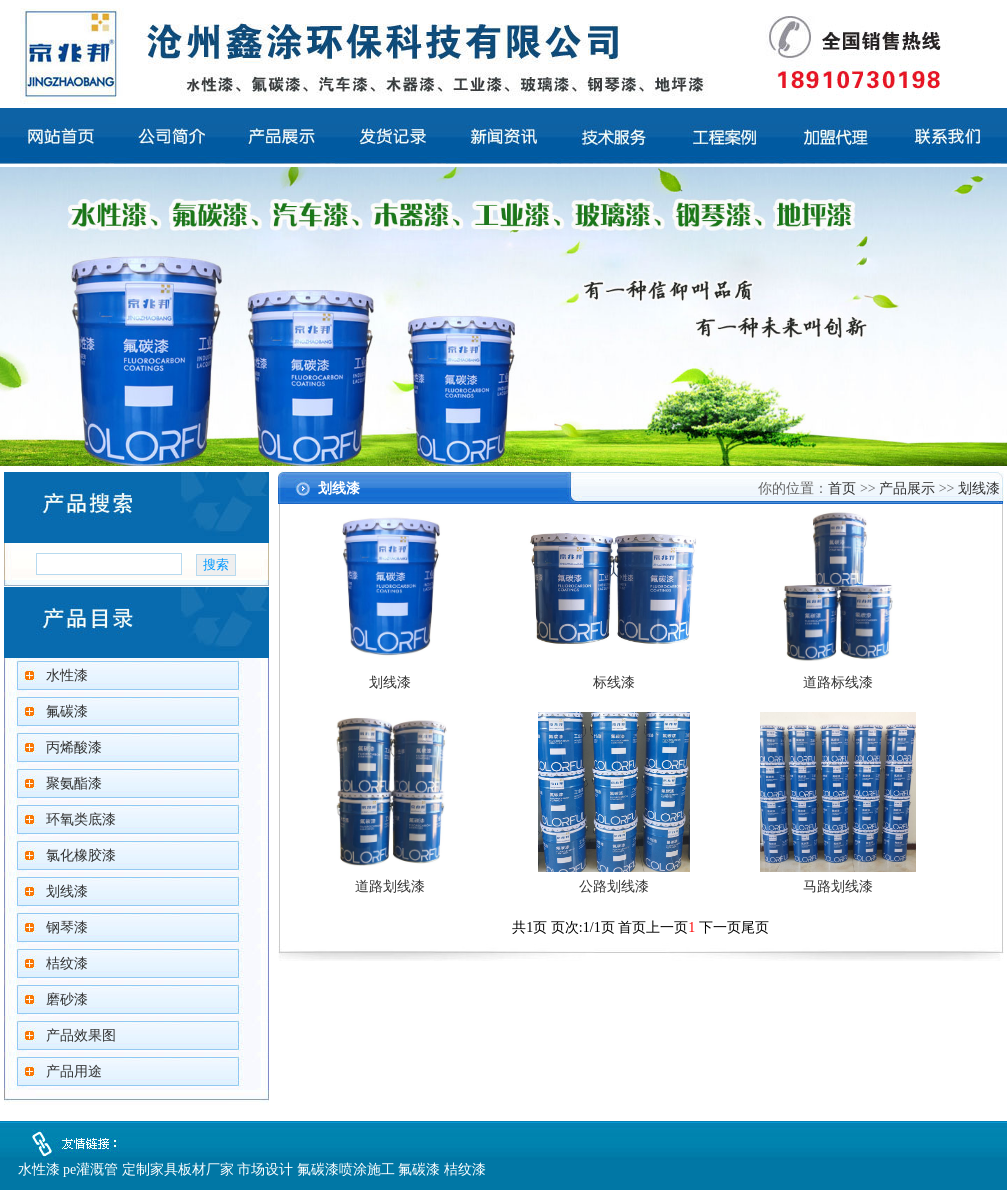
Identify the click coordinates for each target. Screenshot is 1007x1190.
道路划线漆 (390, 886)
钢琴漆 (67, 927)
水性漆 (67, 675)
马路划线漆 (838, 886)
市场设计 (265, 1169)
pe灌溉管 (90, 1169)
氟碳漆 (67, 711)
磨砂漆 (67, 999)
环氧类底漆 (81, 819)
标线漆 (614, 682)
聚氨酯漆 (74, 783)
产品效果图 (81, 1035)
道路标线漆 (838, 682)
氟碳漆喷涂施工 (346, 1169)
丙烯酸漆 (74, 747)
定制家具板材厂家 (178, 1169)
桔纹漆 (67, 963)
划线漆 (67, 891)
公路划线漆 (614, 886)
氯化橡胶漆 (81, 855)
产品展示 (907, 488)
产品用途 (74, 1071)
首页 (842, 488)
